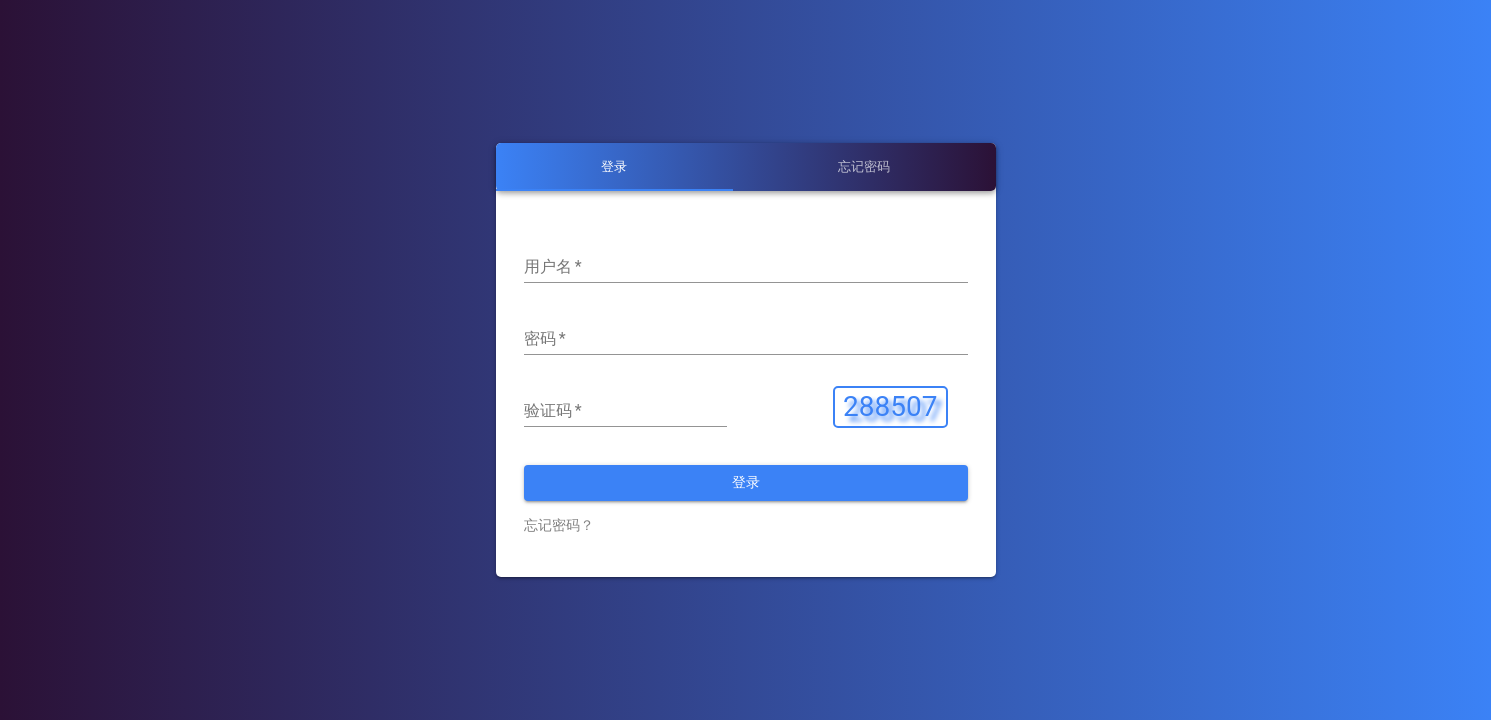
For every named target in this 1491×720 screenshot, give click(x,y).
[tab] (614, 167)
